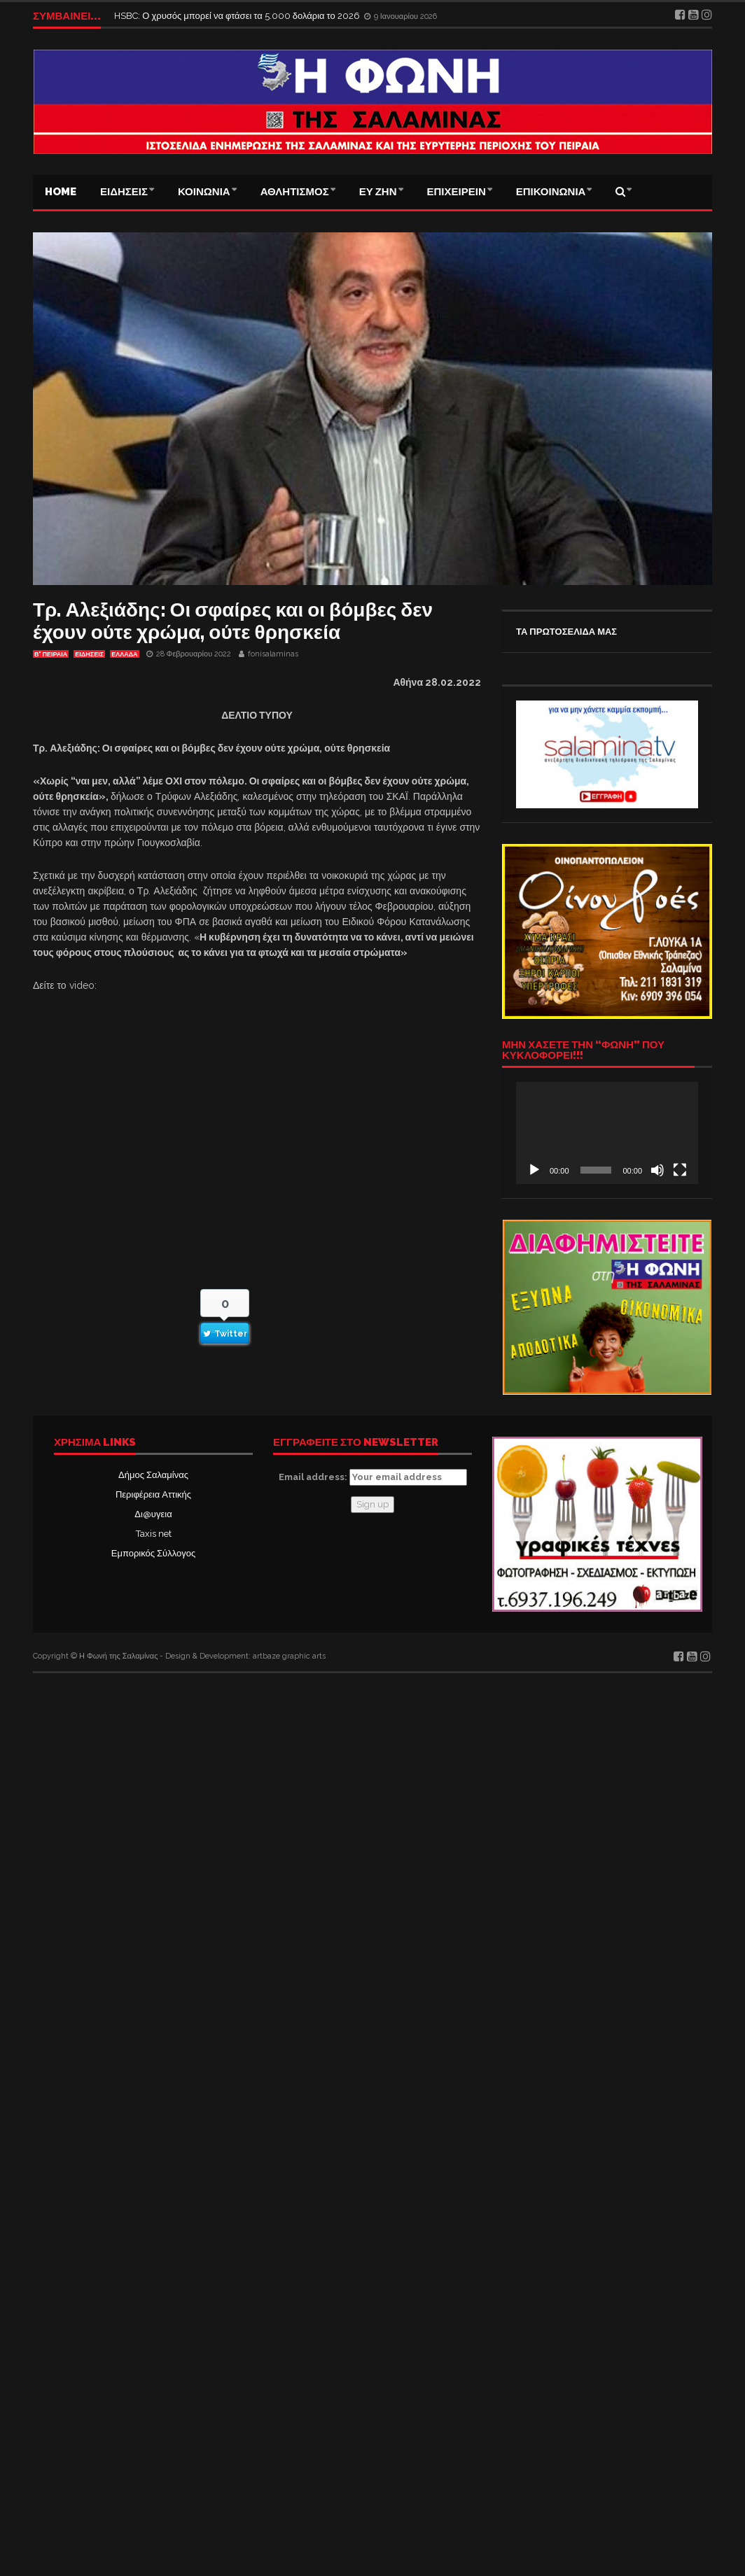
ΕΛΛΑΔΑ (124, 654)
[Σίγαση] (657, 1170)
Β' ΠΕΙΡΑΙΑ (50, 654)
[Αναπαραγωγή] (534, 1170)
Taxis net (154, 1533)
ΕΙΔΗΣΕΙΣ (124, 191)
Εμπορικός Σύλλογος (153, 1553)
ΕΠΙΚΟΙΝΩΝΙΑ (551, 191)
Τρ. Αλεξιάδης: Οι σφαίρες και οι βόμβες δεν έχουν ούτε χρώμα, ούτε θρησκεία (233, 621)
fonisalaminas (273, 654)
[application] (607, 1133)
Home (60, 191)
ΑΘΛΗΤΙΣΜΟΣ (294, 191)
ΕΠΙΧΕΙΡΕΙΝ (456, 191)
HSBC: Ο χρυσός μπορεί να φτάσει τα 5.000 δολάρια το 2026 (237, 15)
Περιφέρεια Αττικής (153, 1494)
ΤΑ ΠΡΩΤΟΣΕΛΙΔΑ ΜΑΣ (566, 631)
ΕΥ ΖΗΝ (378, 191)
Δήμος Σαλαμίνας (153, 1475)
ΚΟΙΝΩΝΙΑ (204, 191)
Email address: (373, 1477)
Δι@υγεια (153, 1514)
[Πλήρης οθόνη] (680, 1170)
